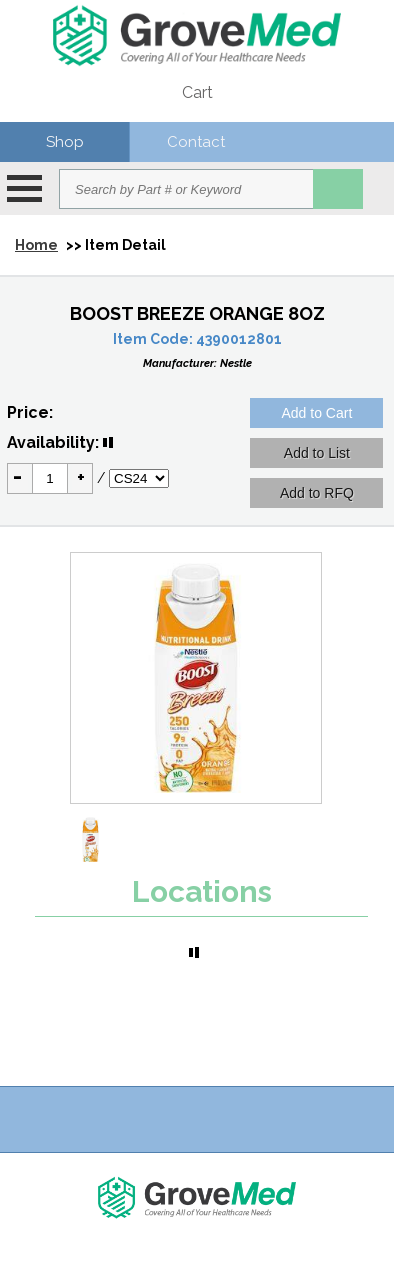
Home (36, 245)
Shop (65, 142)
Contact (196, 142)
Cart (197, 92)
